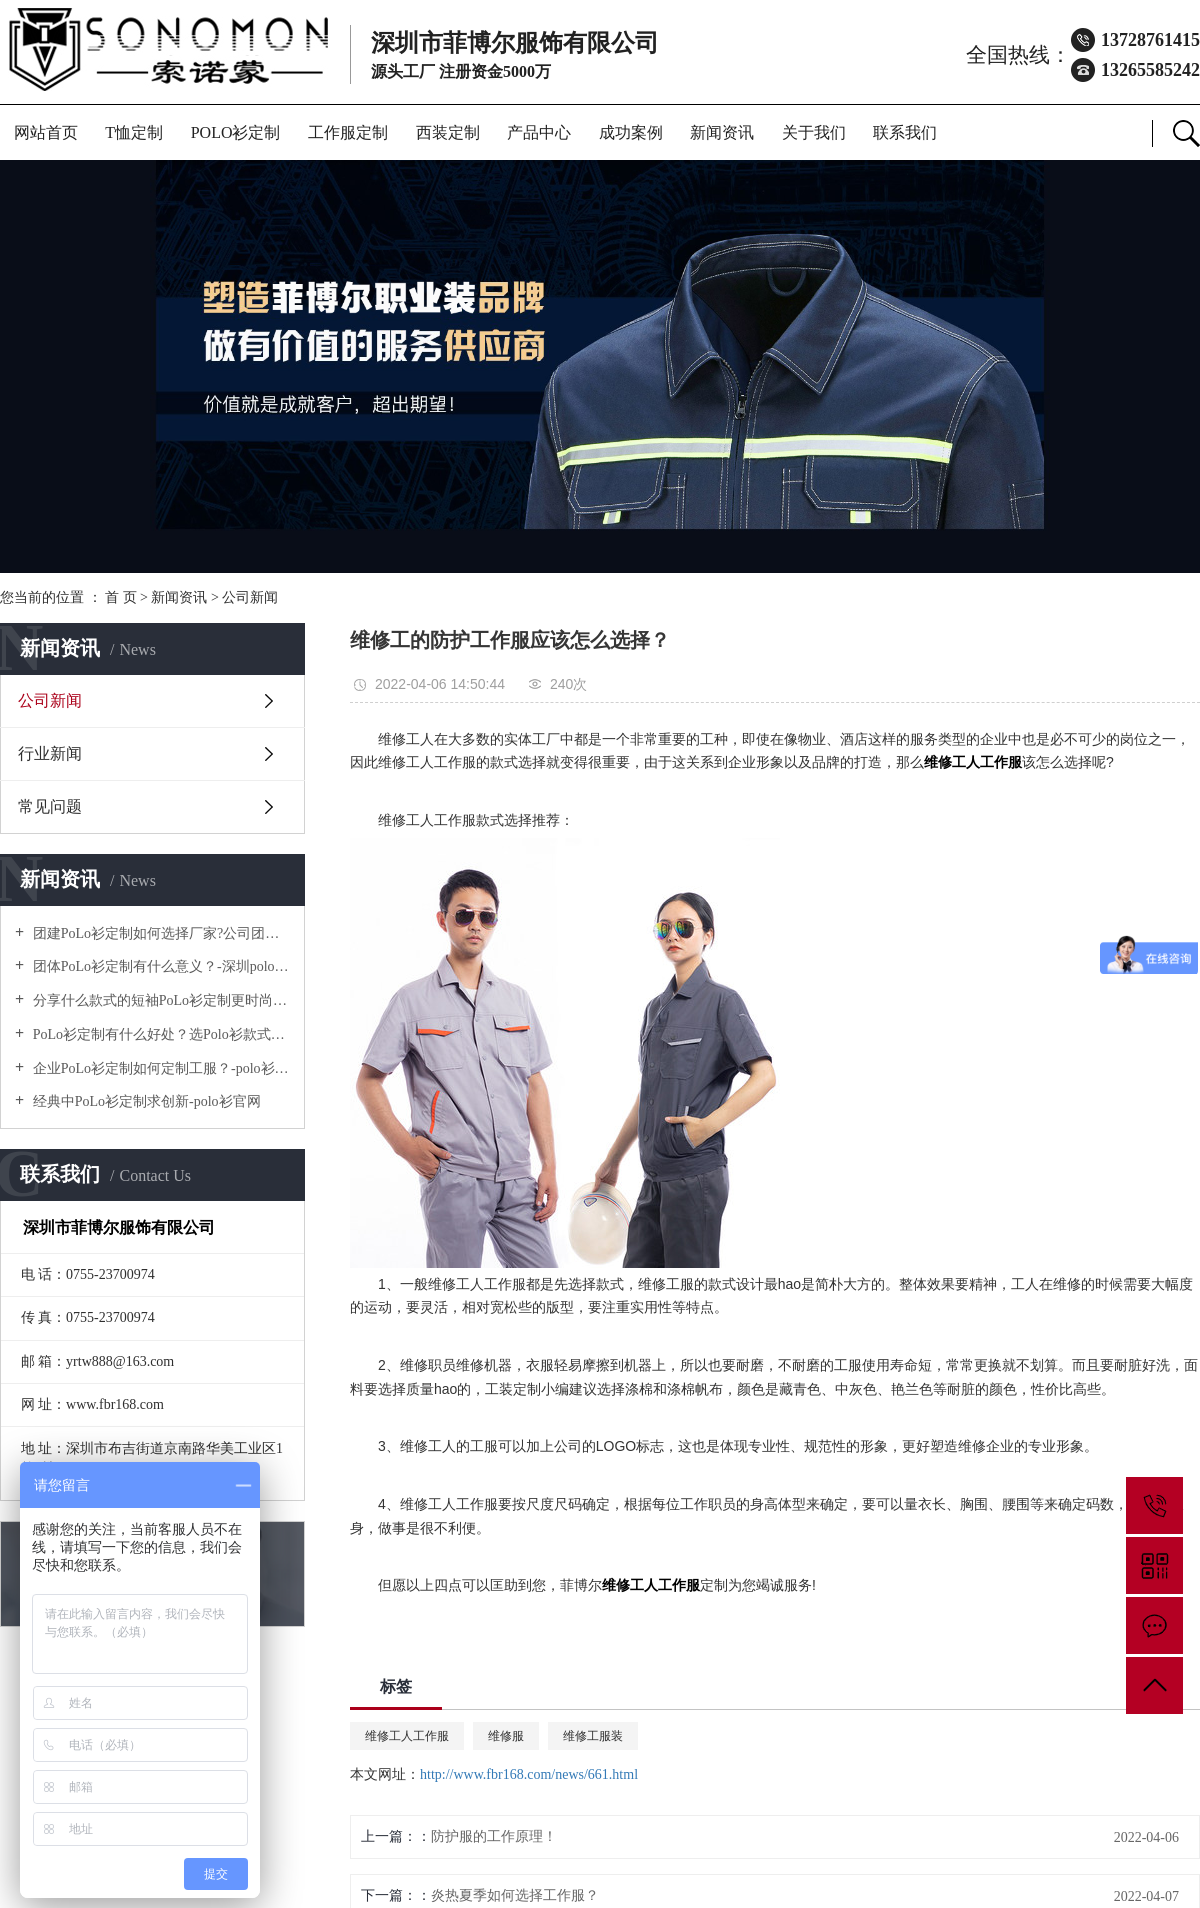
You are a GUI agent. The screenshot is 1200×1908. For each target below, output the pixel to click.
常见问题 (50, 806)
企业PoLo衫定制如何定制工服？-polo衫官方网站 (159, 1068)
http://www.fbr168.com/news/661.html (529, 1774)
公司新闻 (250, 597)
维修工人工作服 (407, 1736)
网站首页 (46, 132)
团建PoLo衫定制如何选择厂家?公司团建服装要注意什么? (159, 933)
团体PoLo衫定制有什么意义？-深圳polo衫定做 (159, 966)
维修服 (506, 1736)
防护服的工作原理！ (494, 1836)
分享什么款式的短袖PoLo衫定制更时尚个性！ (159, 1000)
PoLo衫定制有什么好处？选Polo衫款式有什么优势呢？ (159, 1034)
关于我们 (814, 132)
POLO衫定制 (236, 132)
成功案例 (631, 132)
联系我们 (905, 132)
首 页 (121, 597)
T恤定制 (134, 132)
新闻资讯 (722, 132)
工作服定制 (348, 132)
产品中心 (539, 132)
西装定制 (448, 132)
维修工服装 (593, 1736)
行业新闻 (50, 753)
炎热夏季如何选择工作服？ (515, 1895)
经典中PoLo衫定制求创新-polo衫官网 (144, 1101)
